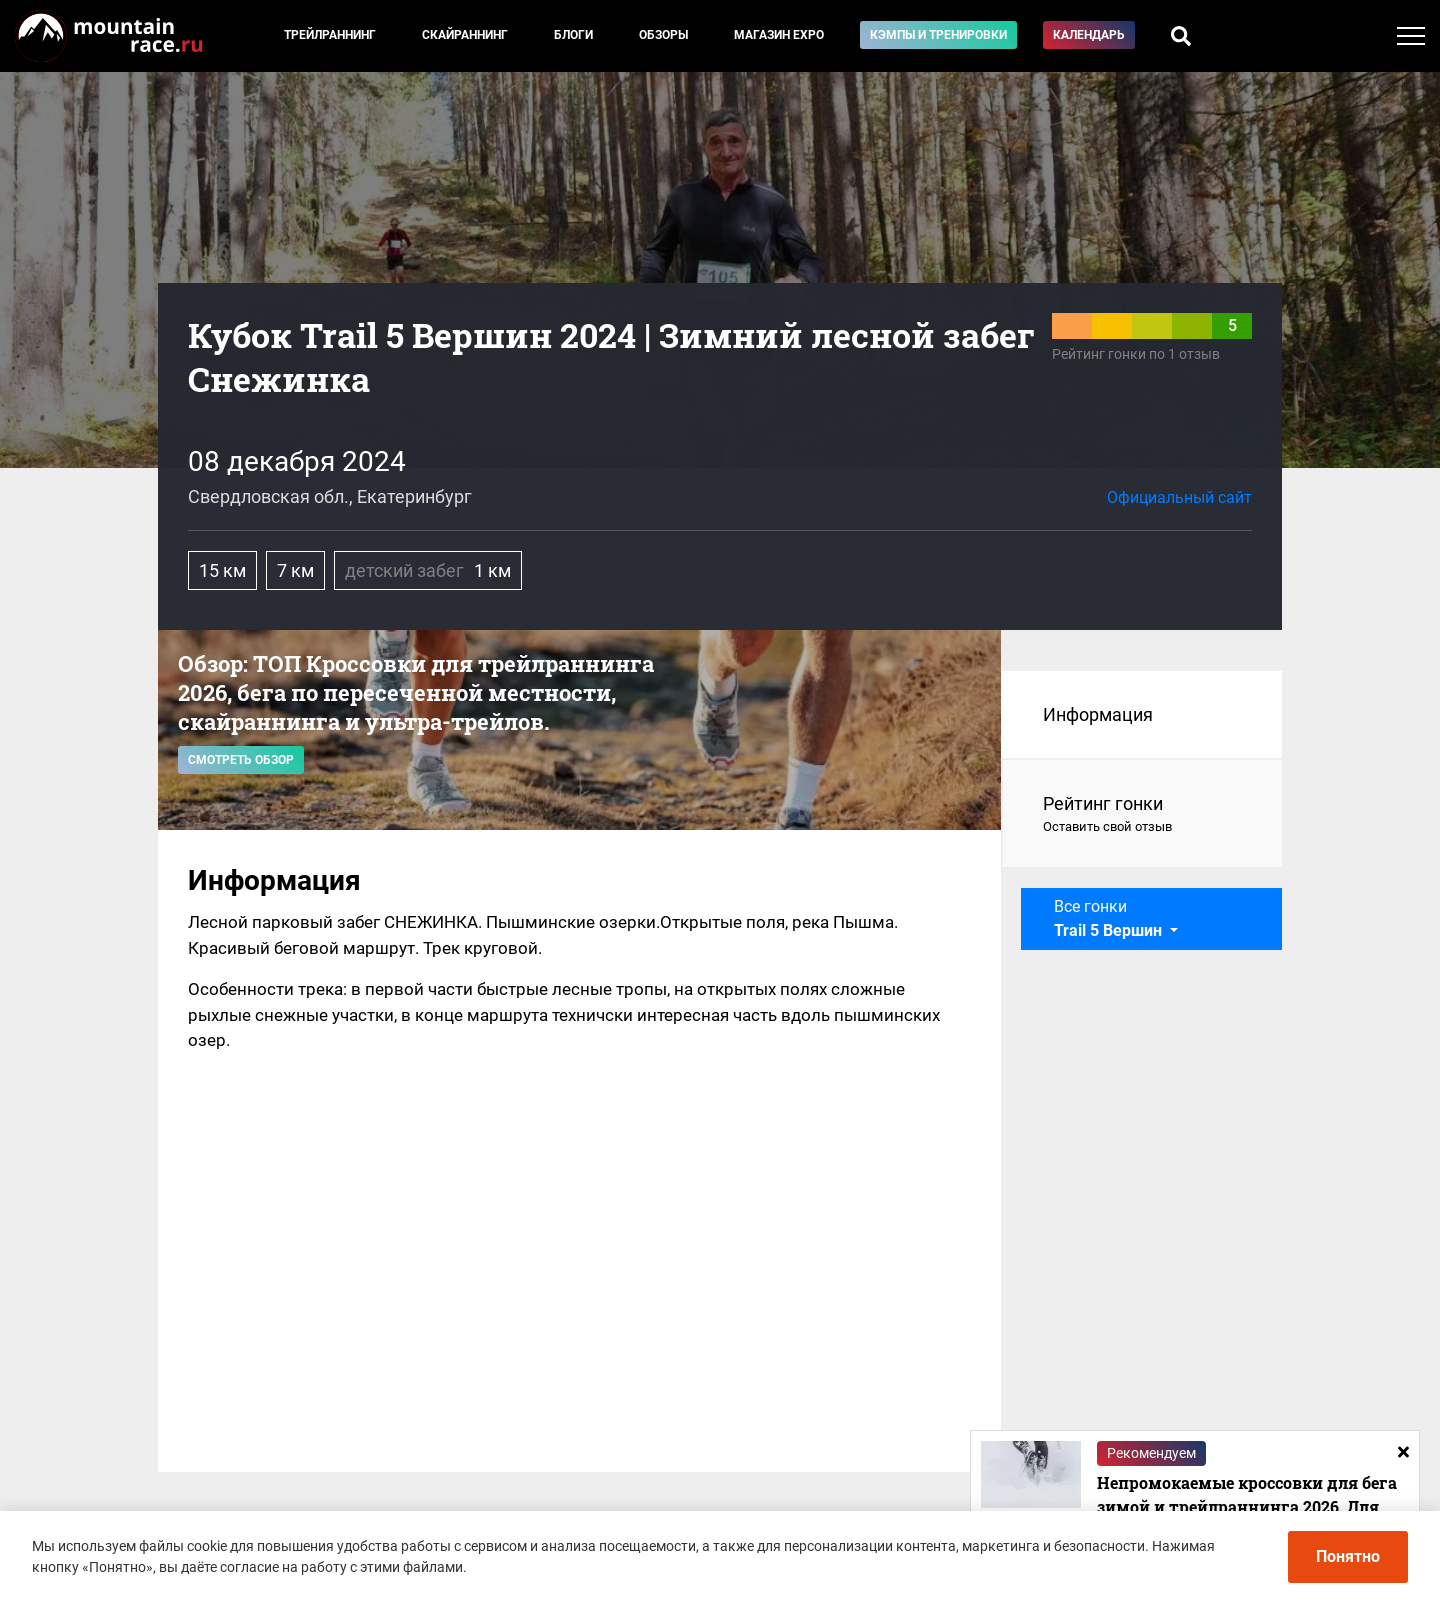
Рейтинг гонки (1142, 815)
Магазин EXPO (779, 35)
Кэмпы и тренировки (938, 35)
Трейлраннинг (330, 35)
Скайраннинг (465, 35)
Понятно (1348, 1556)
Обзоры (663, 35)
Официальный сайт (1179, 497)
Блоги (573, 35)
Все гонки (1110, 918)
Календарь (1089, 35)
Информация (1098, 714)
